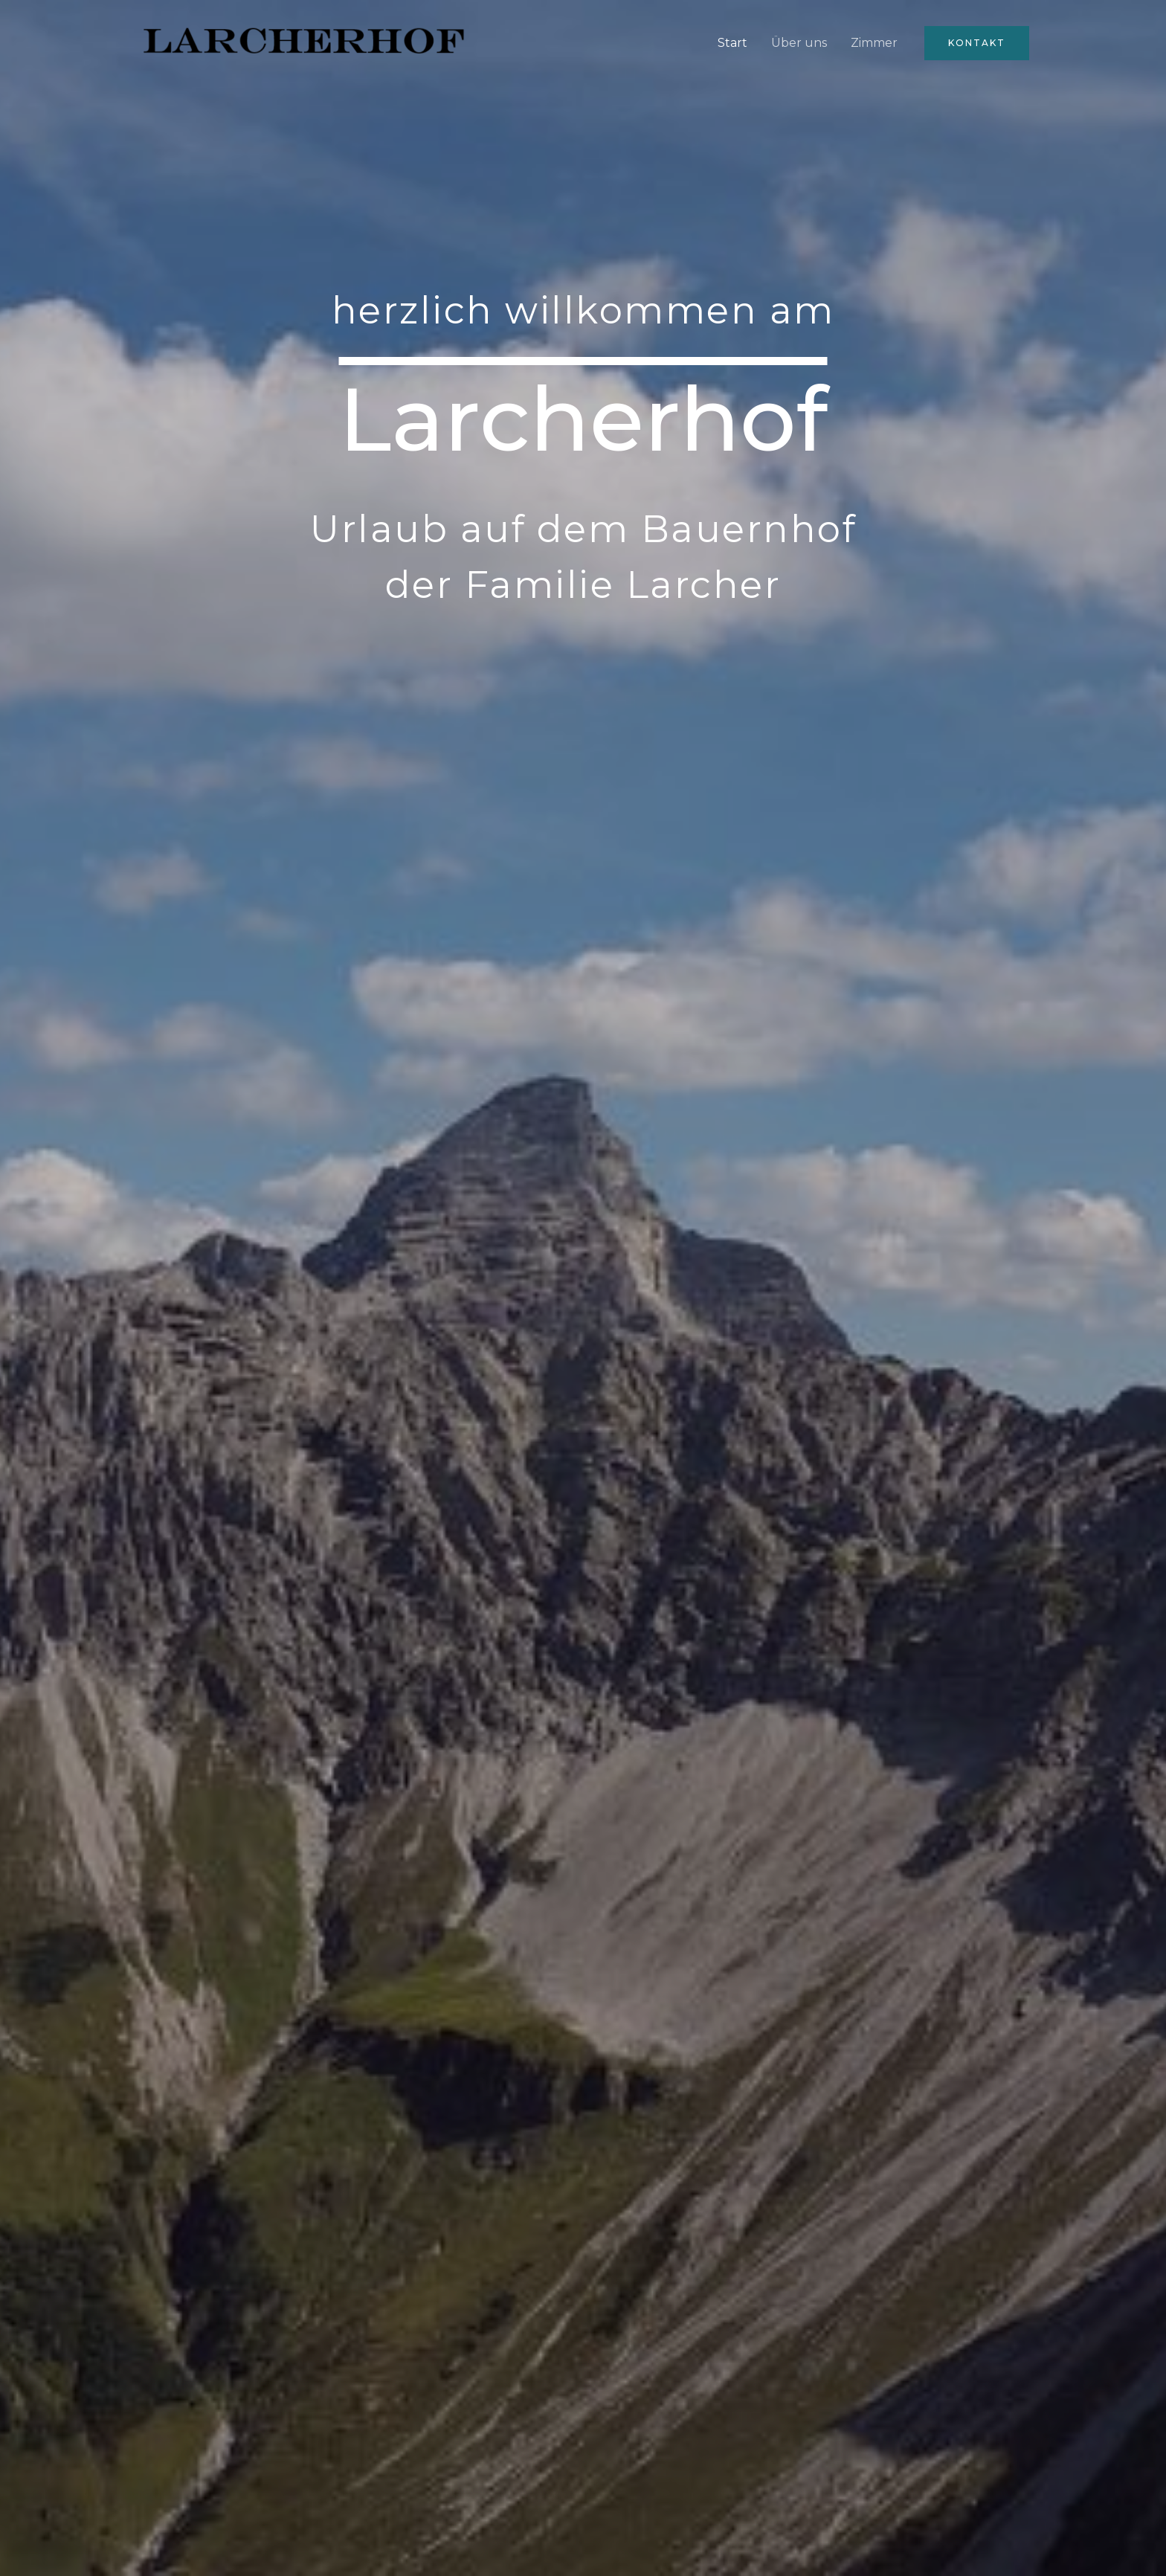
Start (732, 43)
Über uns (799, 43)
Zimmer (874, 43)
